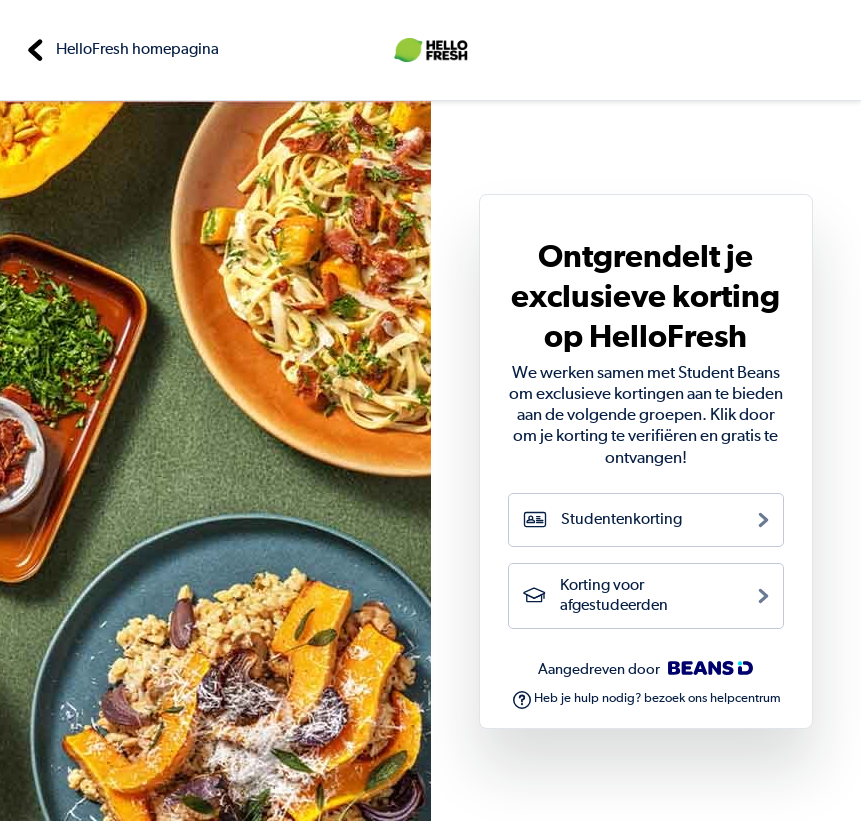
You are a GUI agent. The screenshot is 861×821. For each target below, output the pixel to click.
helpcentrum (745, 698)
